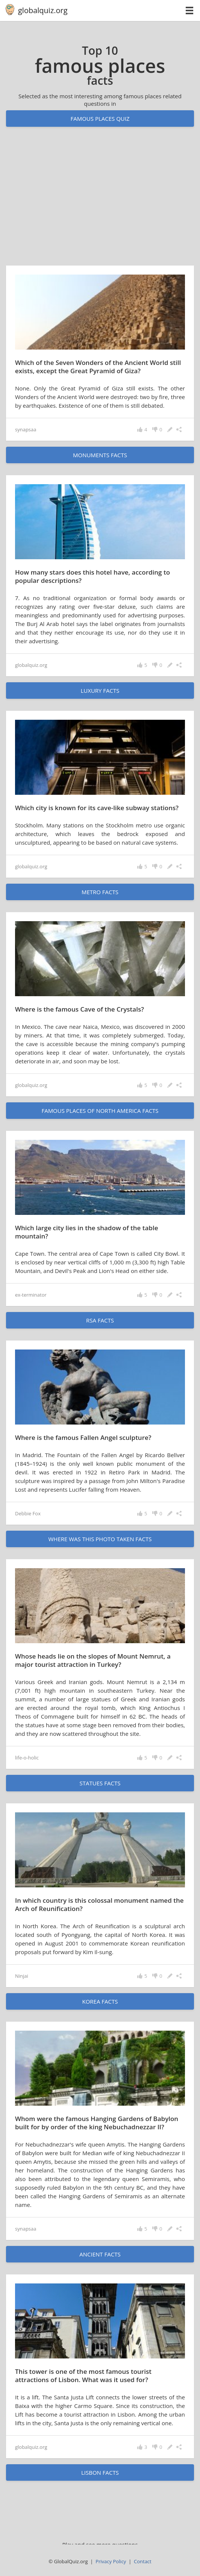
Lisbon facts (100, 2472)
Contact (143, 2561)
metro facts (100, 892)
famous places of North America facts (99, 1110)
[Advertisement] (100, 203)
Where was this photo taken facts (100, 1539)
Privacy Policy (110, 2561)
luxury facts (99, 690)
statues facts (100, 1783)
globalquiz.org (43, 10)
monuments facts (100, 455)
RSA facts (100, 1320)
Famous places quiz (99, 118)
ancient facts (99, 2254)
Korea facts (100, 2001)
